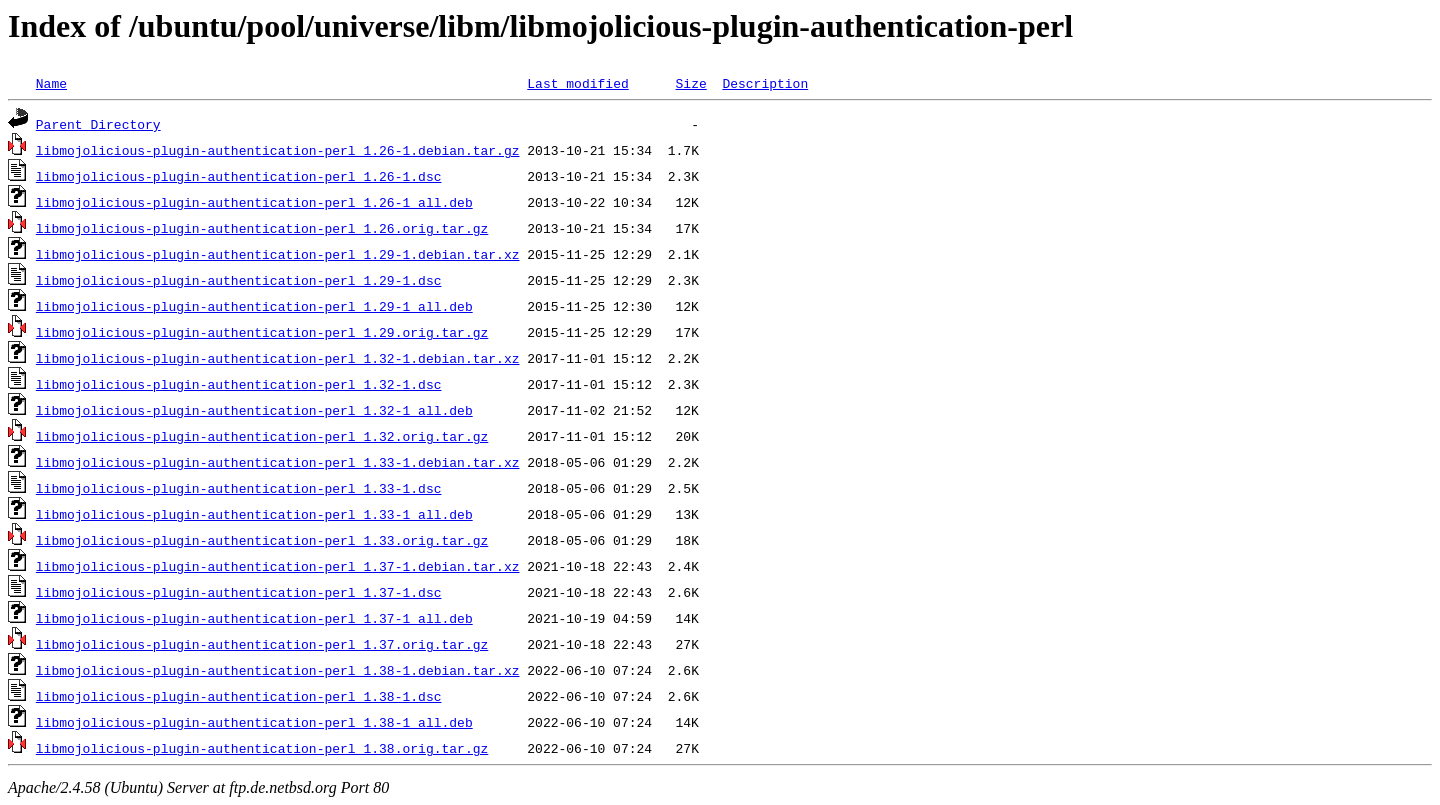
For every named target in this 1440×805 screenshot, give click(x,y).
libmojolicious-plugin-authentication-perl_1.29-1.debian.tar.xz (278, 254)
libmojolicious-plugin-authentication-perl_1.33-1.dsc (239, 488)
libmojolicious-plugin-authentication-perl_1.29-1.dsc (239, 280)
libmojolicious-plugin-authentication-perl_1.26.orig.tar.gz (262, 228)
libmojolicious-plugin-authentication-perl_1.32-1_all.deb (254, 410)
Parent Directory (98, 124)
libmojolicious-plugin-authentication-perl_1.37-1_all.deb (254, 618)
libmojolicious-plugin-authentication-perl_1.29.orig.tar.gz (262, 332)
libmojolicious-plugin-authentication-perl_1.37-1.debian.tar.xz (278, 566)
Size (690, 83)
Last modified (577, 83)
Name (51, 83)
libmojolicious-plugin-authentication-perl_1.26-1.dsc (239, 176)
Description (765, 83)
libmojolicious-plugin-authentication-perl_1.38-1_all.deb (254, 722)
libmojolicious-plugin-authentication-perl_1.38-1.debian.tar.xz (278, 670)
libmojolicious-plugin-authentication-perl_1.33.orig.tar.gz (262, 540)
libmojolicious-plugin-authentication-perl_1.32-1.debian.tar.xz (278, 358)
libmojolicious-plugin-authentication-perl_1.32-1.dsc (239, 384)
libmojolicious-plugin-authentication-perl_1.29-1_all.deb (254, 306)
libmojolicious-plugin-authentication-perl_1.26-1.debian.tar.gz (278, 150)
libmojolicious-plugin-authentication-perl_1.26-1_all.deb (254, 202)
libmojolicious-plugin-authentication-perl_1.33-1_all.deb (254, 514)
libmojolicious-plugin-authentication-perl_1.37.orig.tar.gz (262, 644)
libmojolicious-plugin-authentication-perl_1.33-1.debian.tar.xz (278, 462)
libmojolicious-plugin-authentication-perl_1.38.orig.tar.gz (262, 748)
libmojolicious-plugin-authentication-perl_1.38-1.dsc (239, 696)
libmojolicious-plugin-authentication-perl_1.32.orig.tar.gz (262, 436)
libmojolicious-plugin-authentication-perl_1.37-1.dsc (239, 592)
